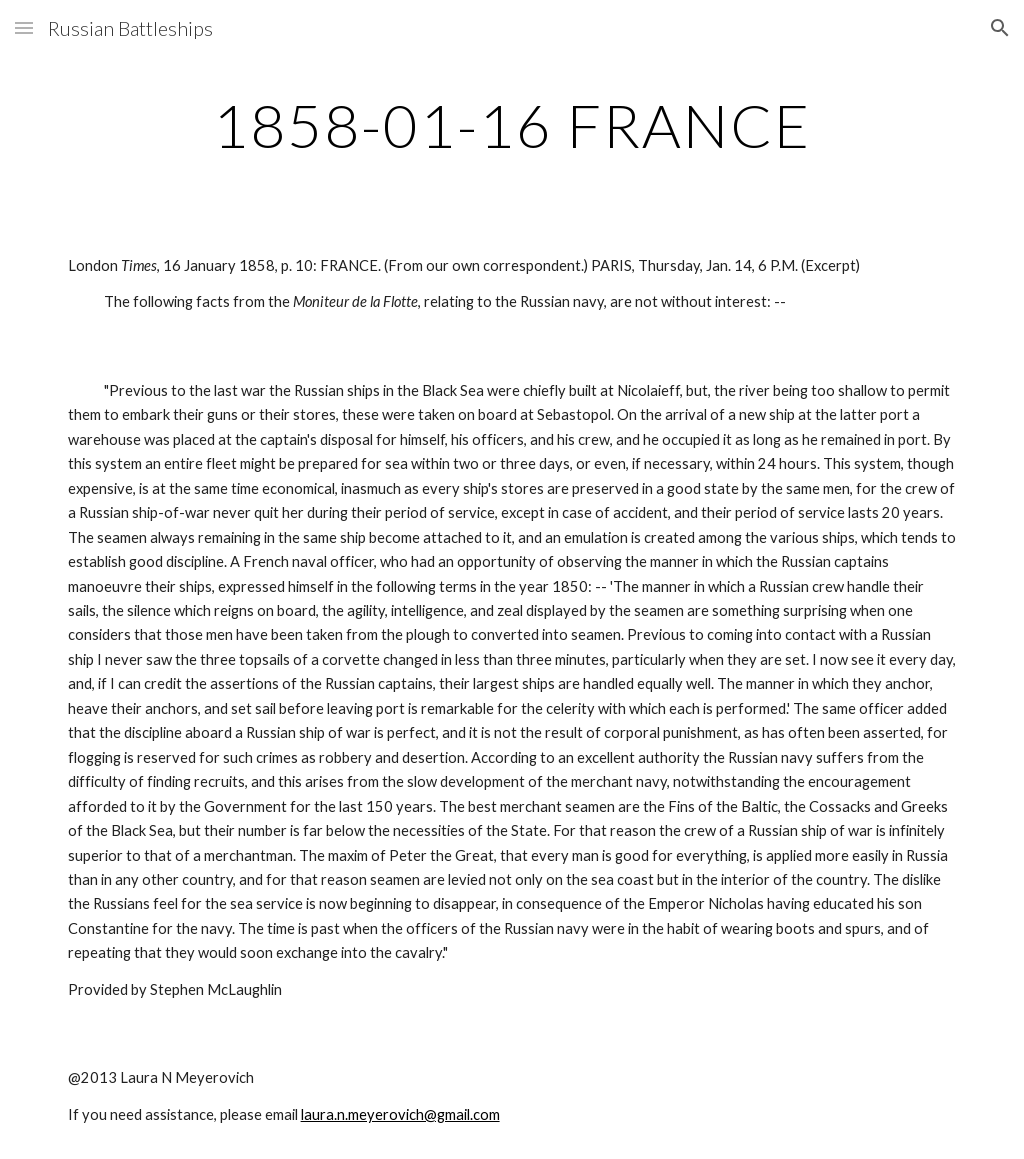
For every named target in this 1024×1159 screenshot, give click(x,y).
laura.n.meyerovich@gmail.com (400, 1114)
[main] (512, 125)
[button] (24, 27)
